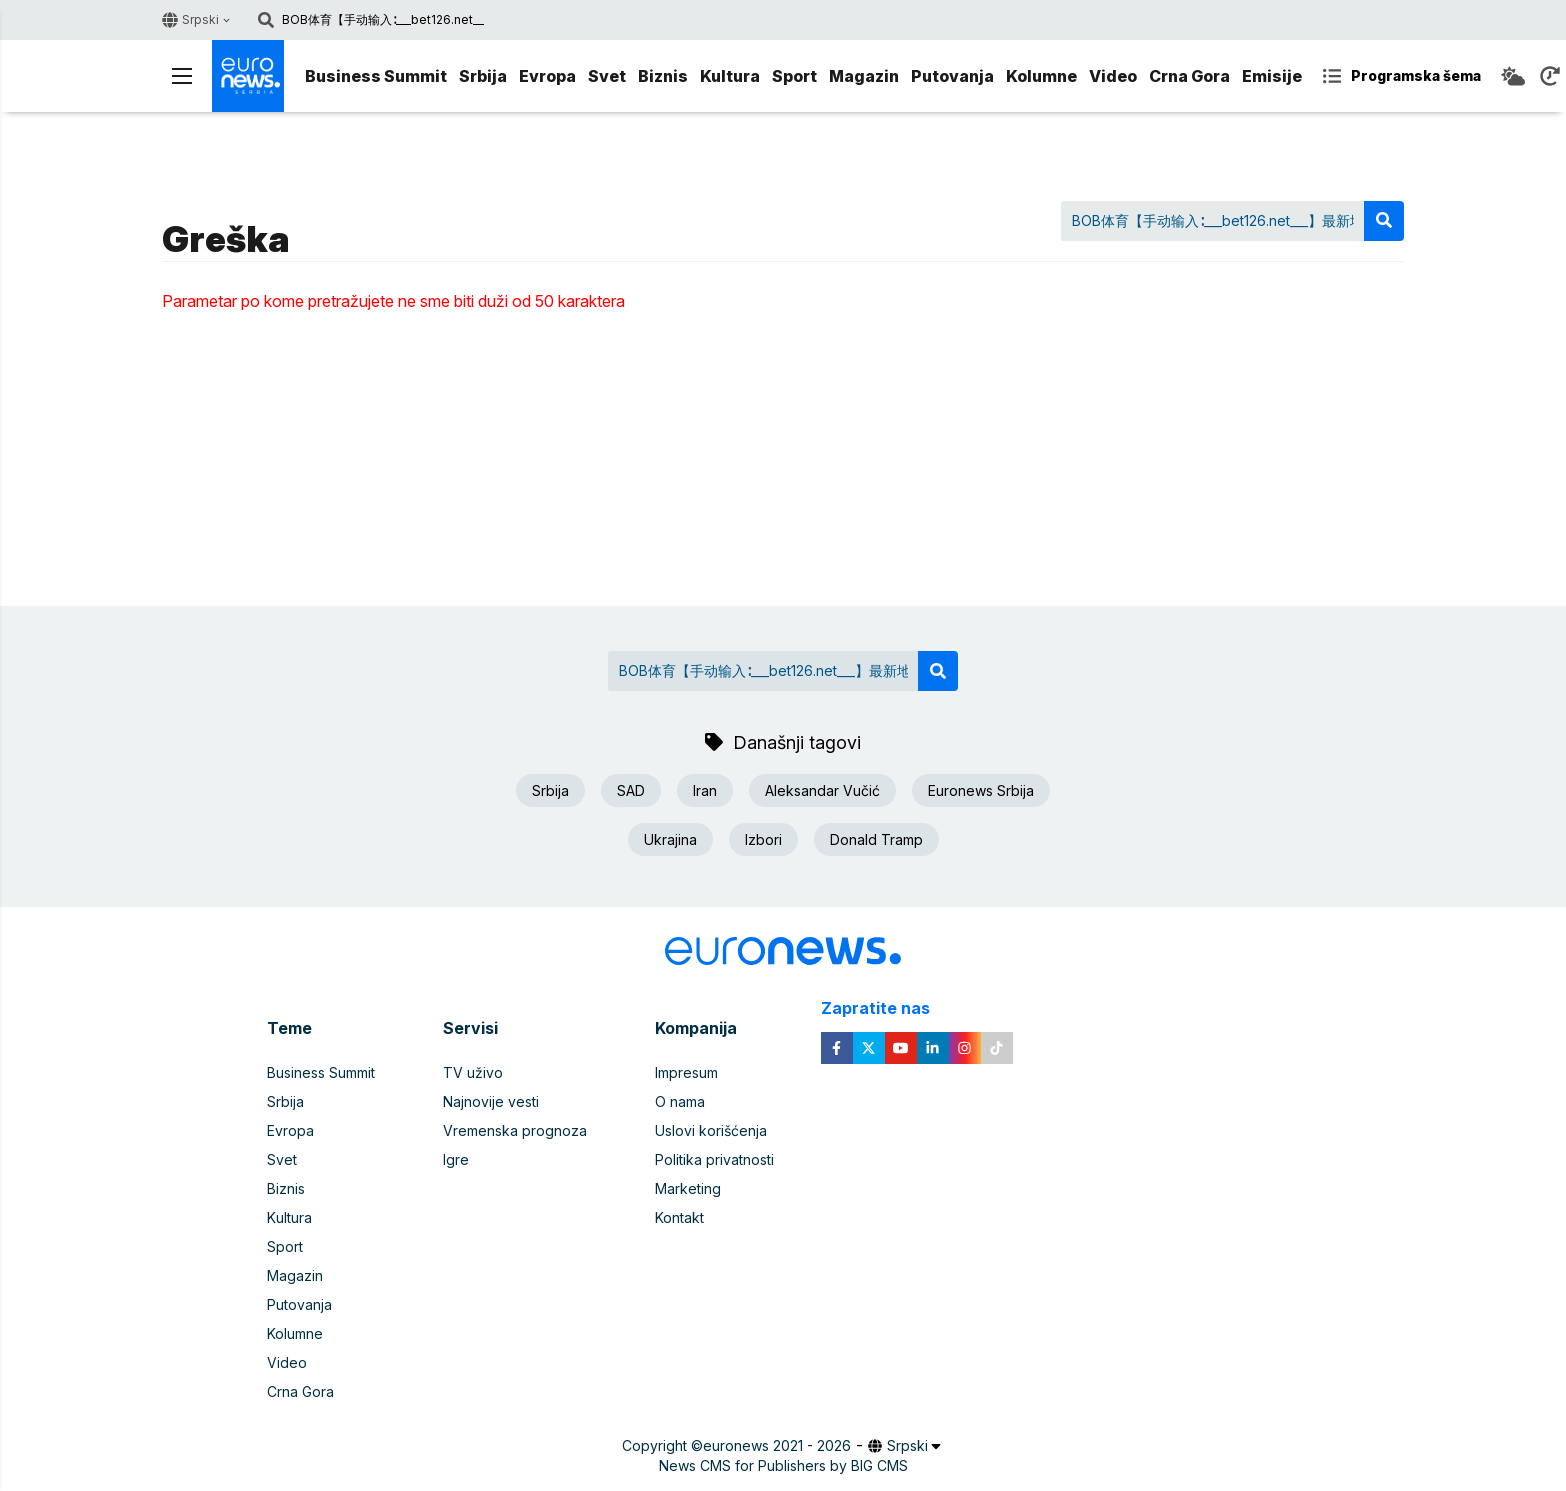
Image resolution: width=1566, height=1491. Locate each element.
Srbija (483, 76)
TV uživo (473, 1072)
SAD (631, 790)
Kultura (730, 76)
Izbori (763, 839)
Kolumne (1041, 76)
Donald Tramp (876, 839)
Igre (456, 1159)
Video (1113, 76)
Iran (705, 790)
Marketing (688, 1188)
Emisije (1272, 76)
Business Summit (376, 76)
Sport (794, 76)
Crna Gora (1189, 76)
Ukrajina (670, 839)
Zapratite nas (886, 1008)
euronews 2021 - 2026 (777, 1445)
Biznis (663, 76)
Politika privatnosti (714, 1159)
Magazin (864, 76)
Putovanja (952, 76)
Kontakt (679, 1217)
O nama (680, 1101)
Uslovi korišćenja (711, 1130)
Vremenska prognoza (515, 1130)
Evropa (547, 76)
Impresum (686, 1072)
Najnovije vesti (491, 1101)
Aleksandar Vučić (822, 790)
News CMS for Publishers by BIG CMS (783, 1465)
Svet (607, 76)
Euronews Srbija (981, 790)
